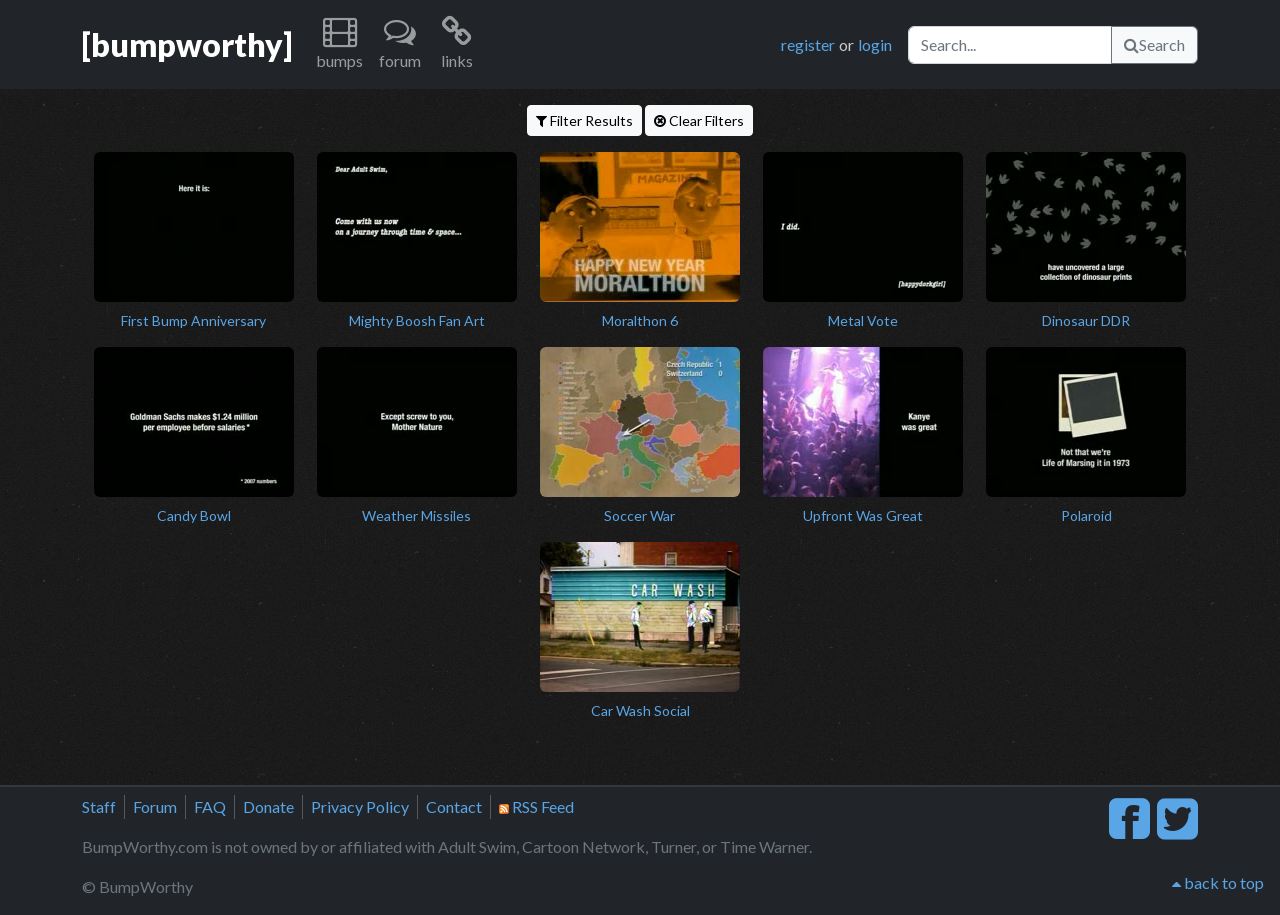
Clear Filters (699, 120)
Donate (268, 806)
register (808, 44)
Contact (454, 806)
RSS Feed (536, 806)
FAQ (210, 806)
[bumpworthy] (187, 44)
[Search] (1010, 45)
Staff (99, 806)
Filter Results (584, 120)
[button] (339, 44)
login (875, 44)
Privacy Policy (360, 806)
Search (1154, 44)
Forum (155, 806)
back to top (1218, 882)
